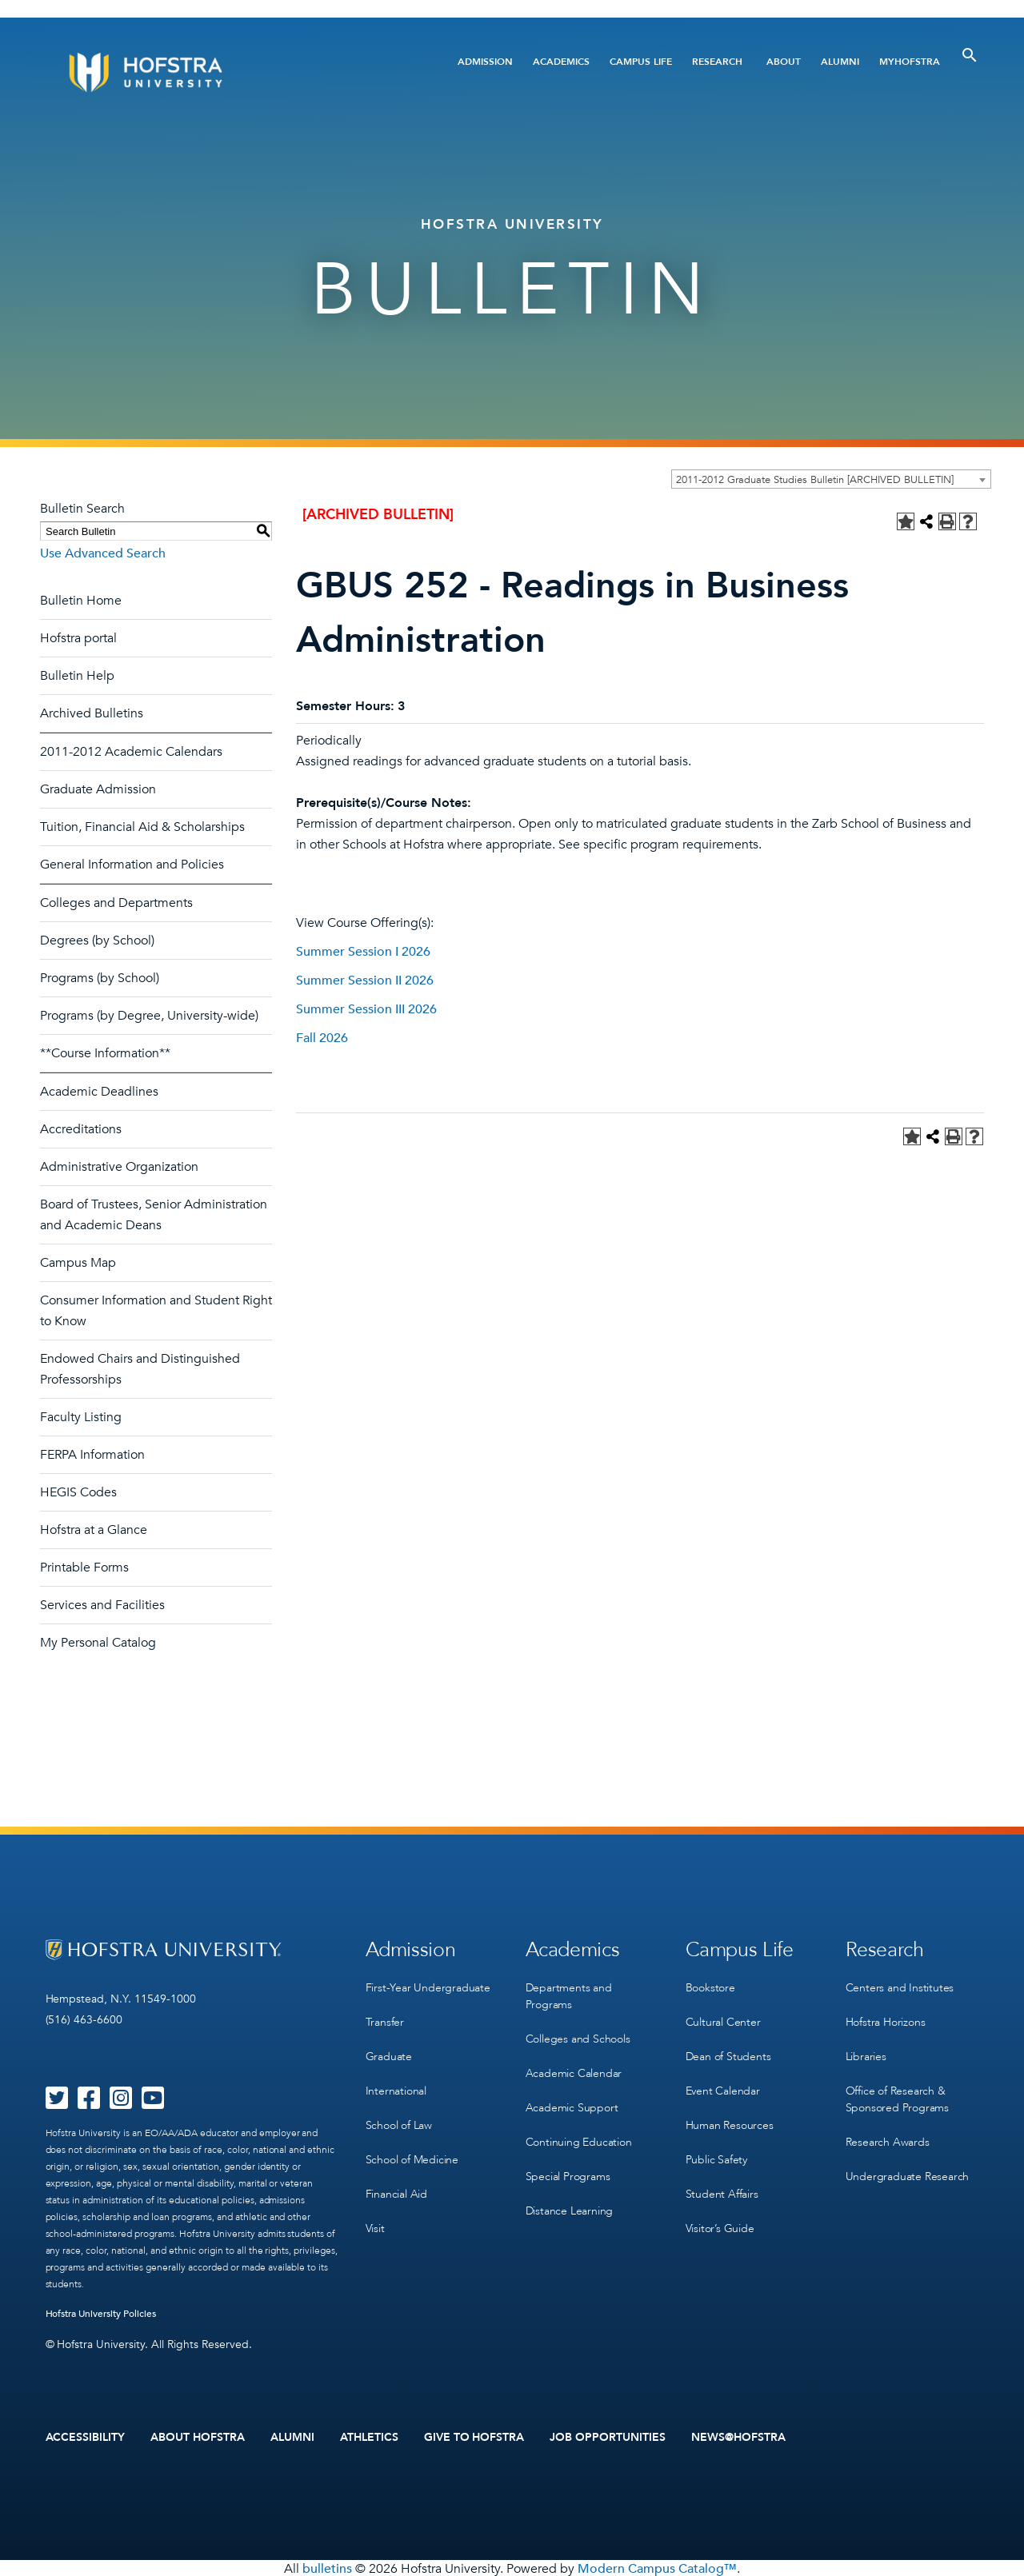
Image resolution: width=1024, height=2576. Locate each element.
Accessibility (86, 2436)
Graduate (389, 2051)
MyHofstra (909, 61)
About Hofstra (197, 2436)
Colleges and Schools (578, 2035)
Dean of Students (728, 2051)
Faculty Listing (81, 1417)
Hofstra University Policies (101, 2313)
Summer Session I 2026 (363, 952)
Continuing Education (579, 2133)
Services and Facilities (102, 1605)
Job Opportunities (608, 2436)
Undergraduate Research (908, 2166)
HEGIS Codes (78, 1492)
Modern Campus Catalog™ (657, 2567)
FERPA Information (92, 1455)
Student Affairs (722, 2182)
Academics (561, 61)
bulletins (327, 2567)
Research (717, 61)
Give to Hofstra (474, 2436)
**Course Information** (105, 1053)
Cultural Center (723, 2018)
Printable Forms (84, 1567)
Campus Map (78, 1263)
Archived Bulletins (91, 713)
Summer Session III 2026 (366, 1009)
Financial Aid (396, 2182)
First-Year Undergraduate (428, 1985)
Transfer (385, 2018)
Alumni (840, 61)
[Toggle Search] (969, 55)
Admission (485, 61)
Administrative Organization (119, 1167)
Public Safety (716, 2149)
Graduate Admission (98, 789)
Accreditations (81, 1129)
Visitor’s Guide (720, 2215)
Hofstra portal (78, 638)
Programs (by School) (99, 978)
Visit (375, 2215)
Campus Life (641, 61)
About (783, 61)
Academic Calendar (574, 2067)
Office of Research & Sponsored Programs (897, 2092)
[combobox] (831, 479)
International (396, 2083)
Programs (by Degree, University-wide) (149, 1015)
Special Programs (568, 2166)
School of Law (399, 2116)
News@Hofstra (738, 2436)
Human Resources (730, 2116)
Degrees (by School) (97, 940)
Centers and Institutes (900, 1985)
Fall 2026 (322, 1038)
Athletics (369, 2436)
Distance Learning (570, 2199)
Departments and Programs (569, 1994)
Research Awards (888, 2133)
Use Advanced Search (103, 553)
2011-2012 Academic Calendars (131, 752)
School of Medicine (412, 2149)
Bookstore (710, 1985)
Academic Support (572, 2100)
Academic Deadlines (99, 1091)
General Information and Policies (132, 864)
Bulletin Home (81, 600)
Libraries (866, 2051)
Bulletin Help (77, 676)
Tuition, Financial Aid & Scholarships (142, 827)
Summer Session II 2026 (365, 980)
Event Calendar (723, 2083)
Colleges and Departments (116, 903)
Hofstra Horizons (886, 2018)
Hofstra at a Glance (93, 1530)
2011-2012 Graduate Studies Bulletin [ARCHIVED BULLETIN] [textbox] (815, 480)
